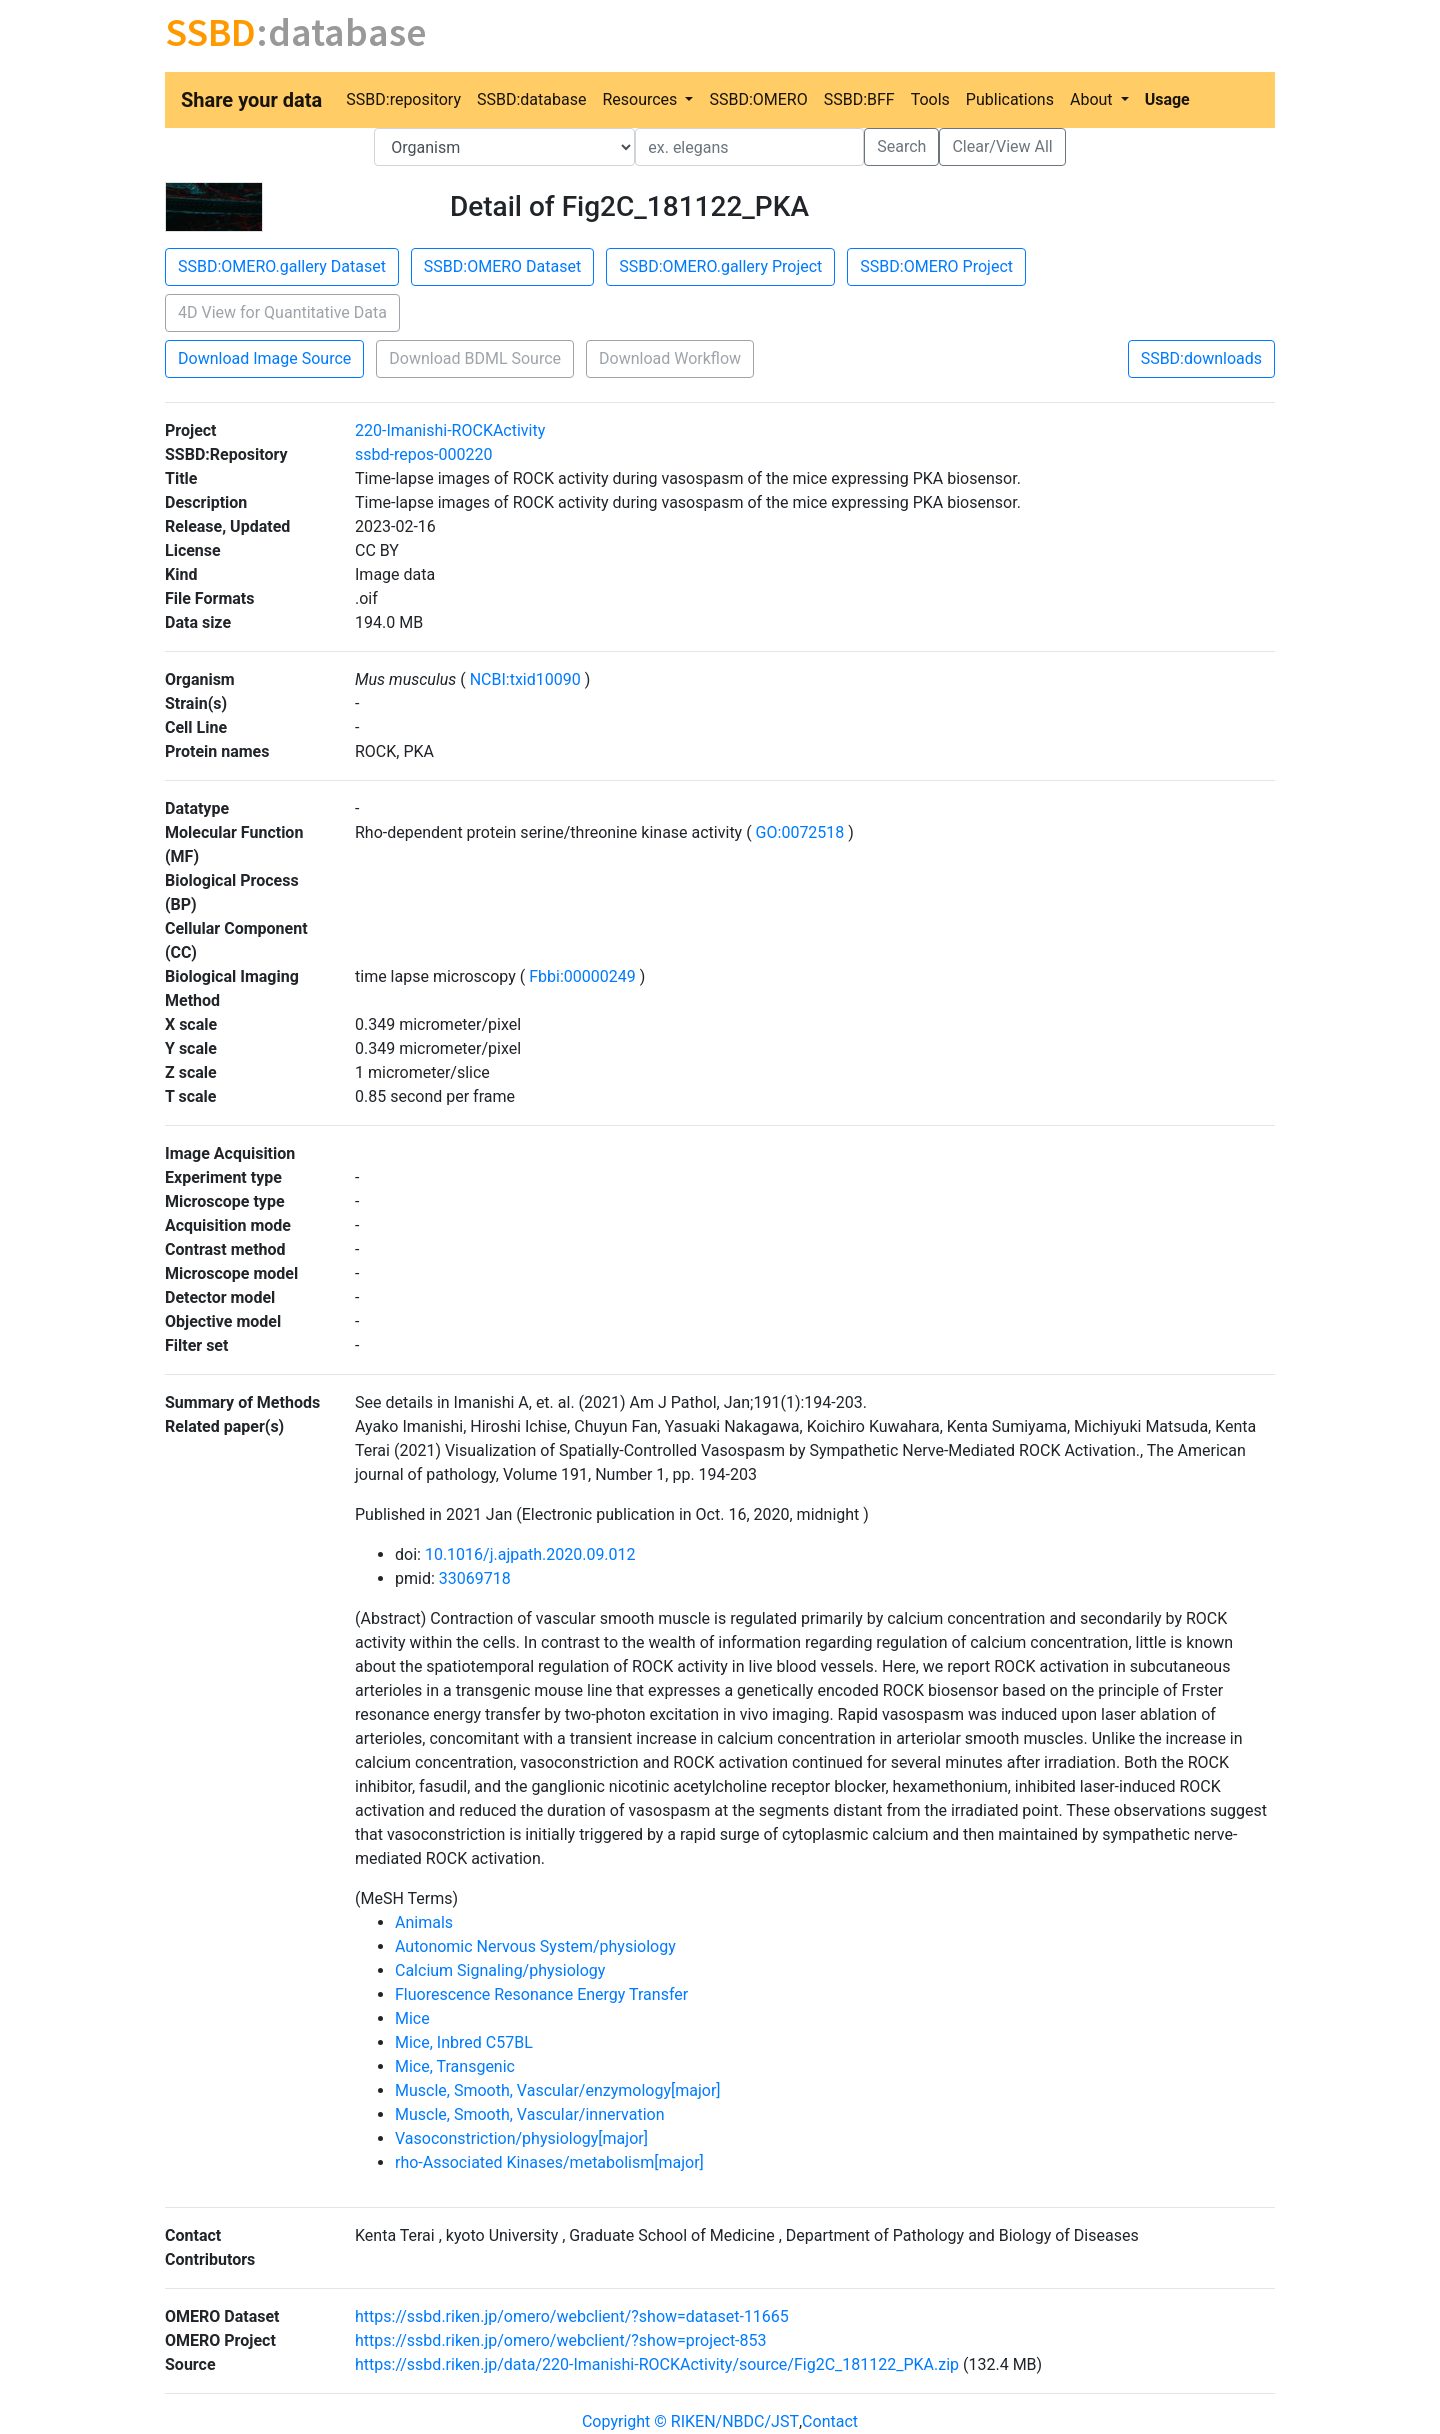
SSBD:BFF (859, 99)
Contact (830, 2421)
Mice (412, 2018)
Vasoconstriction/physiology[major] (521, 2138)
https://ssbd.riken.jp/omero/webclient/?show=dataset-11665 (572, 2316)
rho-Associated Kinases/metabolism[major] (549, 2162)
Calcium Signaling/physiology (500, 1970)
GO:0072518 (800, 832)
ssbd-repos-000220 (423, 454)
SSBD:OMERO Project (936, 266)
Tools (930, 99)
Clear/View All (1002, 146)
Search (901, 146)
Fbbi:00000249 (582, 976)
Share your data (251, 100)
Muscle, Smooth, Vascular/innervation (530, 2114)
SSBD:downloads (1201, 358)
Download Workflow (670, 358)
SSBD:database (531, 99)
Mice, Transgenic (455, 2066)
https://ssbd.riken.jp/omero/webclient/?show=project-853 (561, 2340)
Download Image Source (264, 358)
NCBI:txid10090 (525, 679)
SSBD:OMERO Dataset (502, 266)
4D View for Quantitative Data (282, 312)
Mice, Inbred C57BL (464, 2042)
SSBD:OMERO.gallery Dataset (282, 266)
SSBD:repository (403, 99)
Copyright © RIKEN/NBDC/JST (690, 2421)
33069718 (475, 1578)
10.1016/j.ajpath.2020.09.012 (530, 1554)
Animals (424, 1922)
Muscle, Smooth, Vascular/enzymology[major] (558, 2090)
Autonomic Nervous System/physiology (535, 1946)
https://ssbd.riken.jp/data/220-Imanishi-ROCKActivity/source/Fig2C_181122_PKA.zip (657, 2364)
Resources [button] (641, 99)
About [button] (1093, 99)
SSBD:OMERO (758, 99)
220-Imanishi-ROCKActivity (450, 430)
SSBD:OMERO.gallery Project (720, 266)
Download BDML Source (475, 358)
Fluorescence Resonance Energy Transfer (541, 1994)
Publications (1010, 99)
